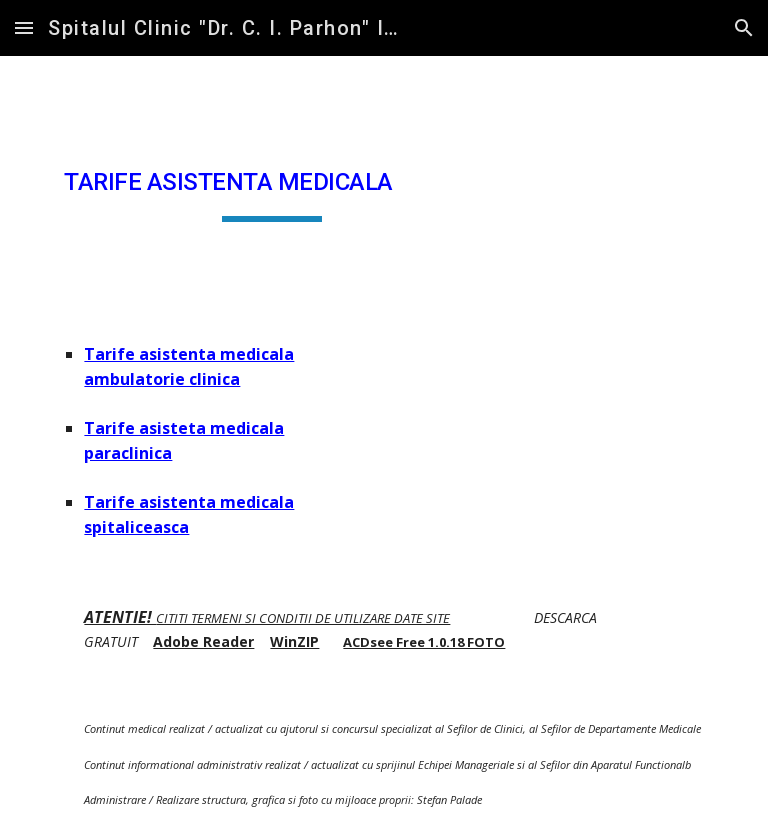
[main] (271, 183)
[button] (24, 27)
